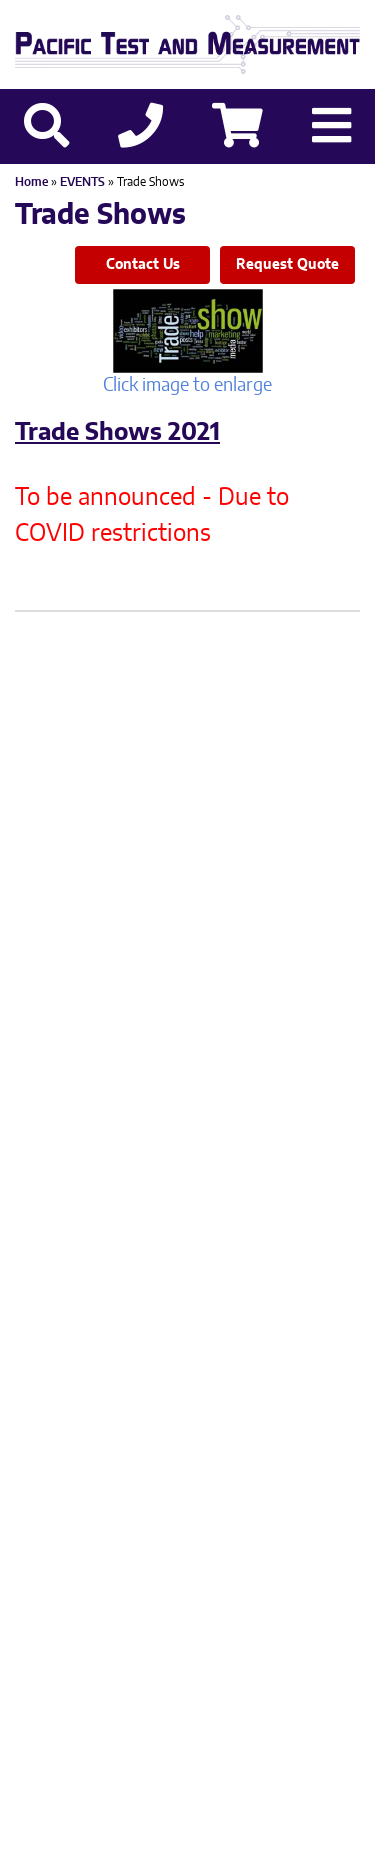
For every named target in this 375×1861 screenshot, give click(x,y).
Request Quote (287, 265)
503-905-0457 (291, 1449)
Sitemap (248, 1516)
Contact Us (143, 265)
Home (31, 182)
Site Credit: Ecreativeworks (188, 1549)
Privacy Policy (147, 1516)
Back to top (187, 1829)
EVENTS (82, 182)
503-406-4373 (134, 1449)
